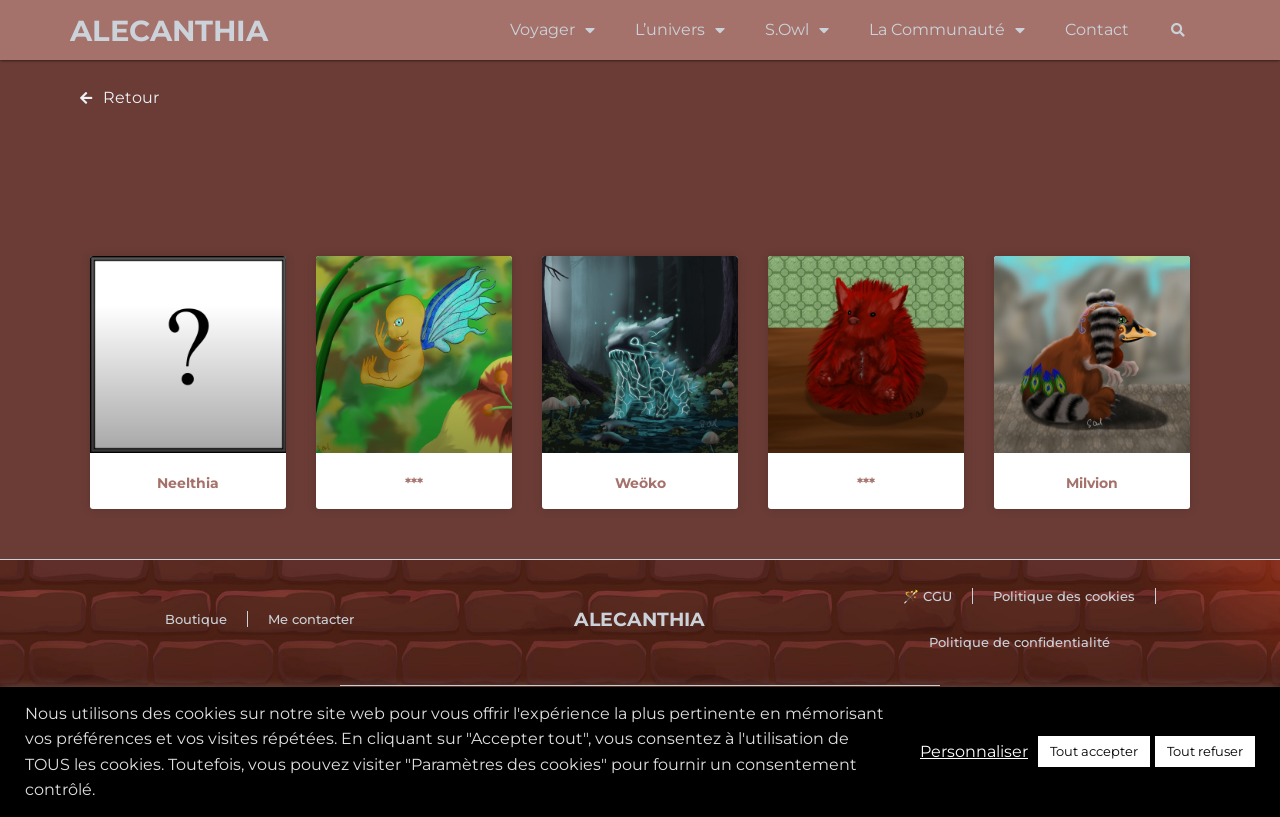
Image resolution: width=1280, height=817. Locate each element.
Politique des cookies (1064, 596)
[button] (1177, 30)
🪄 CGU (927, 596)
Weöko (640, 483)
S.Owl (797, 30)
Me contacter (311, 619)
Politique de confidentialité (1019, 642)
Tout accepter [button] (1094, 751)
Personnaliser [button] (974, 751)
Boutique (196, 619)
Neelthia (188, 483)
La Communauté (947, 30)
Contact (1097, 29)
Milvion (1092, 483)
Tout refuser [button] (1205, 751)
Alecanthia (169, 30)
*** (414, 483)
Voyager (552, 30)
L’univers (680, 30)
